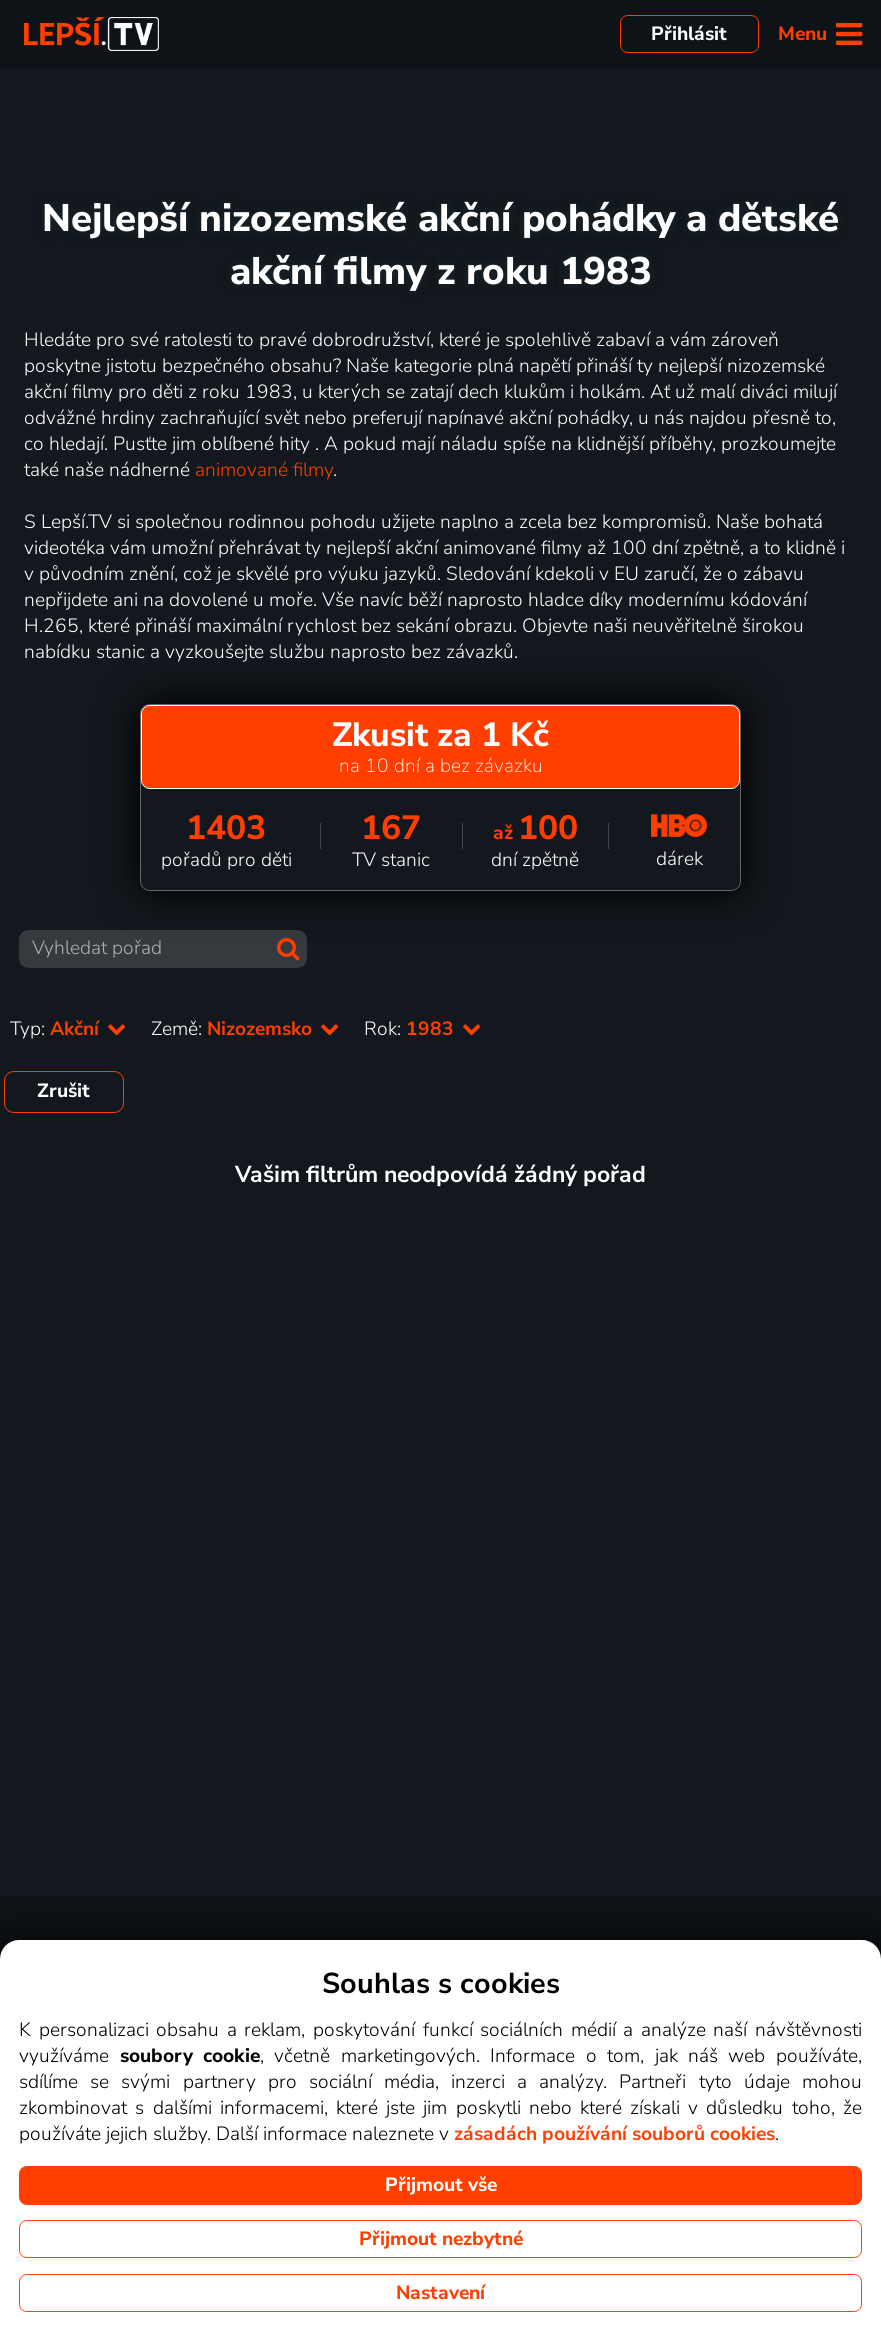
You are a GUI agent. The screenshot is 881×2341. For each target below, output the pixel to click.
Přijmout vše (441, 2185)
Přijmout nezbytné (441, 2239)
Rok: (423, 1029)
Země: (245, 1029)
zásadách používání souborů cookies (614, 2134)
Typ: (68, 1029)
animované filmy (264, 470)
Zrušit (63, 1091)
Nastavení (440, 2293)
